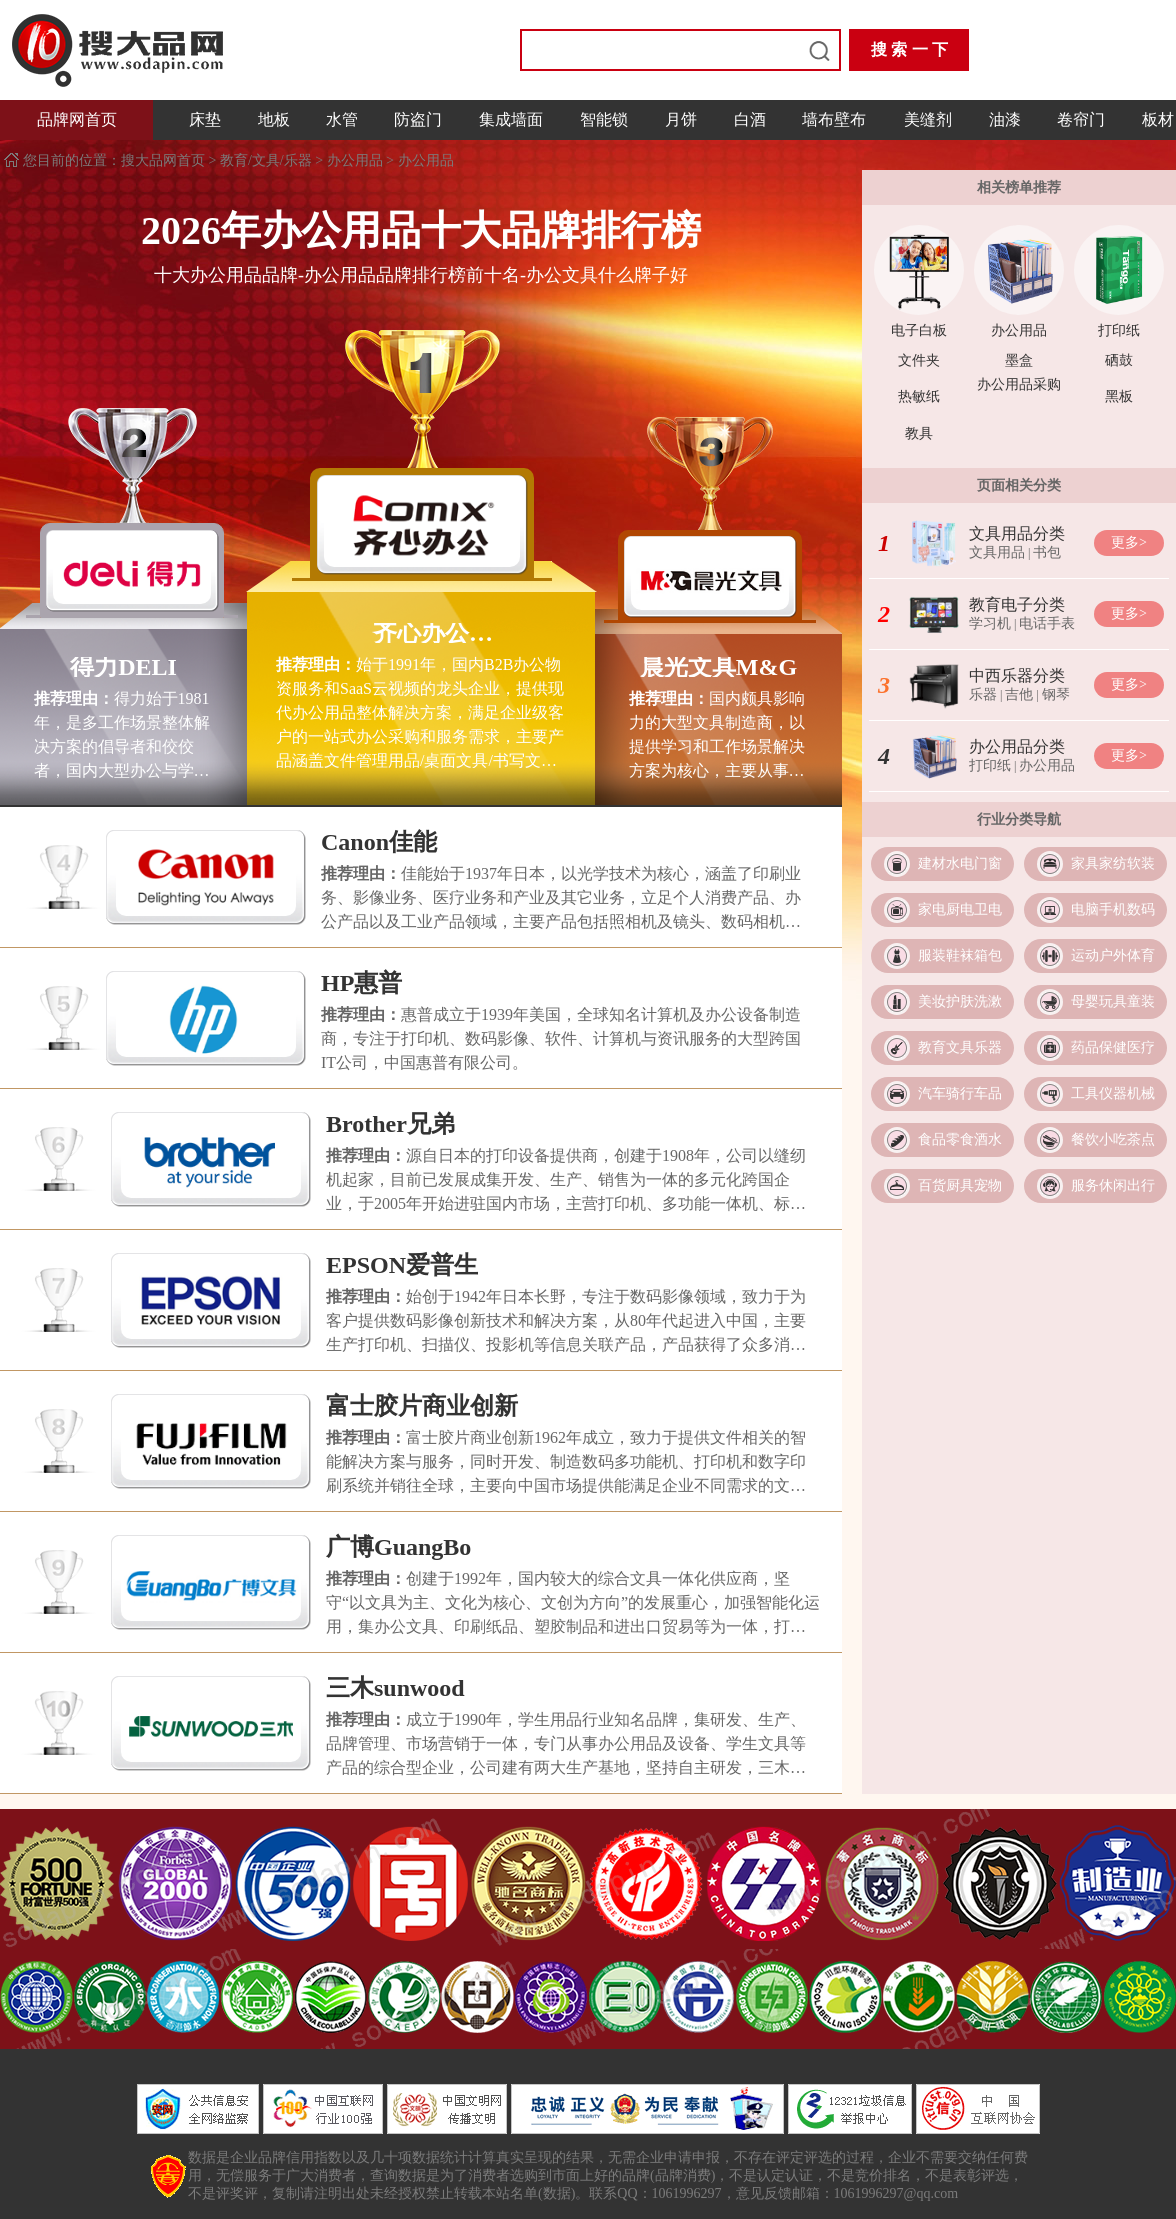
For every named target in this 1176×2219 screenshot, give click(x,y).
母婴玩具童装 (1113, 1001)
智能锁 (604, 119)
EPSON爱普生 (402, 1265)
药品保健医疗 (1113, 1047)
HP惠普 (361, 983)
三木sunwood (395, 1688)
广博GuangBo (398, 1547)
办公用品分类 (1017, 746)
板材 (1158, 119)
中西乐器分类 (1017, 675)
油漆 (1005, 119)
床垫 (205, 119)
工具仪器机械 (1113, 1093)
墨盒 (1019, 360)
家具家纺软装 (1113, 863)
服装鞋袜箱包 (960, 955)
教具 (919, 433)
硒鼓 (1119, 360)
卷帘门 (1081, 119)
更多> (1129, 542)
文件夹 (919, 360)
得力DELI (123, 667)
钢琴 (1056, 694)
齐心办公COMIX (421, 633)
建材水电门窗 (960, 863)
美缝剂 (928, 119)
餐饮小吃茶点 (1113, 1139)
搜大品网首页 (165, 160)
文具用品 (997, 552)
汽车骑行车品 (960, 1093)
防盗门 (418, 119)
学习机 (990, 623)
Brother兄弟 (390, 1124)
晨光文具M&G (718, 667)
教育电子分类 (1017, 604)
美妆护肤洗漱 (960, 1001)
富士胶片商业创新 (422, 1406)
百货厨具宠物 (960, 1185)
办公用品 (355, 160)
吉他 (1019, 694)
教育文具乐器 (960, 1047)
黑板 (1119, 396)
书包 (1047, 552)
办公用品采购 (1019, 384)
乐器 (983, 694)
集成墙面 (511, 119)
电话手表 (1047, 623)
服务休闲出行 (1113, 1185)
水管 (342, 119)
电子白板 (919, 330)
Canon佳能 (379, 842)
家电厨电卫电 (960, 909)
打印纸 (1119, 330)
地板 (274, 119)
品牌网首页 (77, 119)
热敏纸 (919, 396)
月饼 (681, 119)
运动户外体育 (1113, 955)
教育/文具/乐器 (266, 160)
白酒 (750, 119)
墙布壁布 (834, 119)
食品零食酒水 (960, 1139)
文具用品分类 (1017, 533)
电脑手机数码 (1113, 909)
